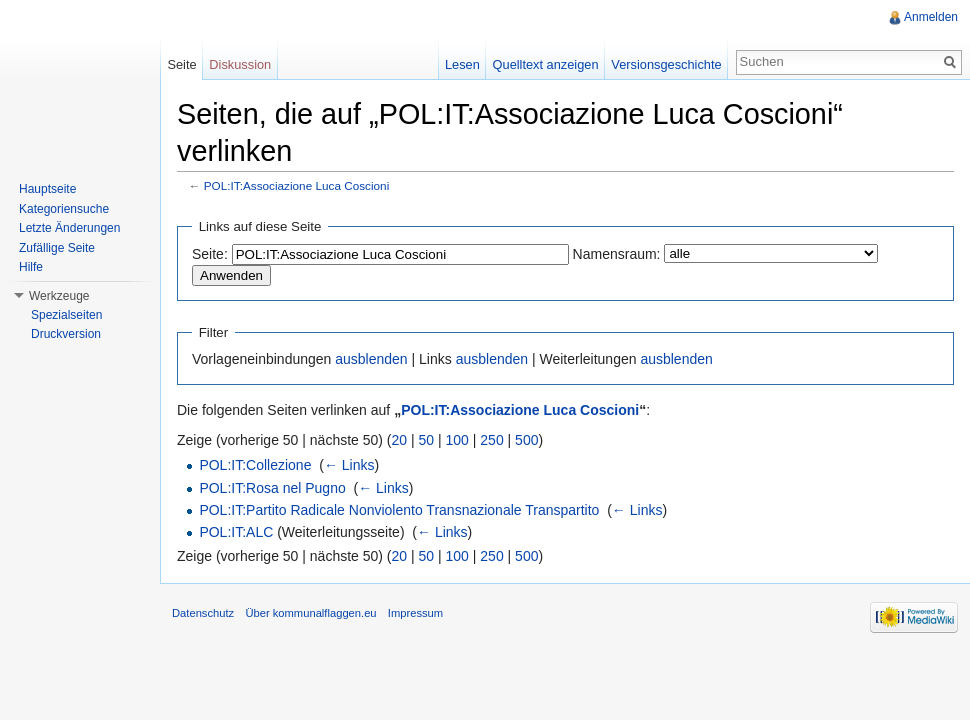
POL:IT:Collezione (255, 465)
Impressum (415, 613)
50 (427, 440)
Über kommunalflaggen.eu (310, 613)
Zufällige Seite (57, 248)
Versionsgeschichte (666, 64)
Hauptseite (47, 189)
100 (457, 440)
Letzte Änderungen (69, 228)
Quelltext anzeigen (546, 64)
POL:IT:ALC (236, 532)
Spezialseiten (66, 315)
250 (491, 440)
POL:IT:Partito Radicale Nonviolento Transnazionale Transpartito (399, 510)
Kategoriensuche (64, 209)
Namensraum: (617, 254)
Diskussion (240, 64)
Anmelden (931, 17)
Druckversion (66, 334)
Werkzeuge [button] (59, 296)
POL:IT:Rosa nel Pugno (272, 488)
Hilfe (31, 267)
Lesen (462, 64)
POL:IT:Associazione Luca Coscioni (296, 185)
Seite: (210, 254)
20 (400, 440)
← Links (349, 465)
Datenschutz (203, 613)
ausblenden (371, 359)
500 (526, 440)
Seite (181, 64)
